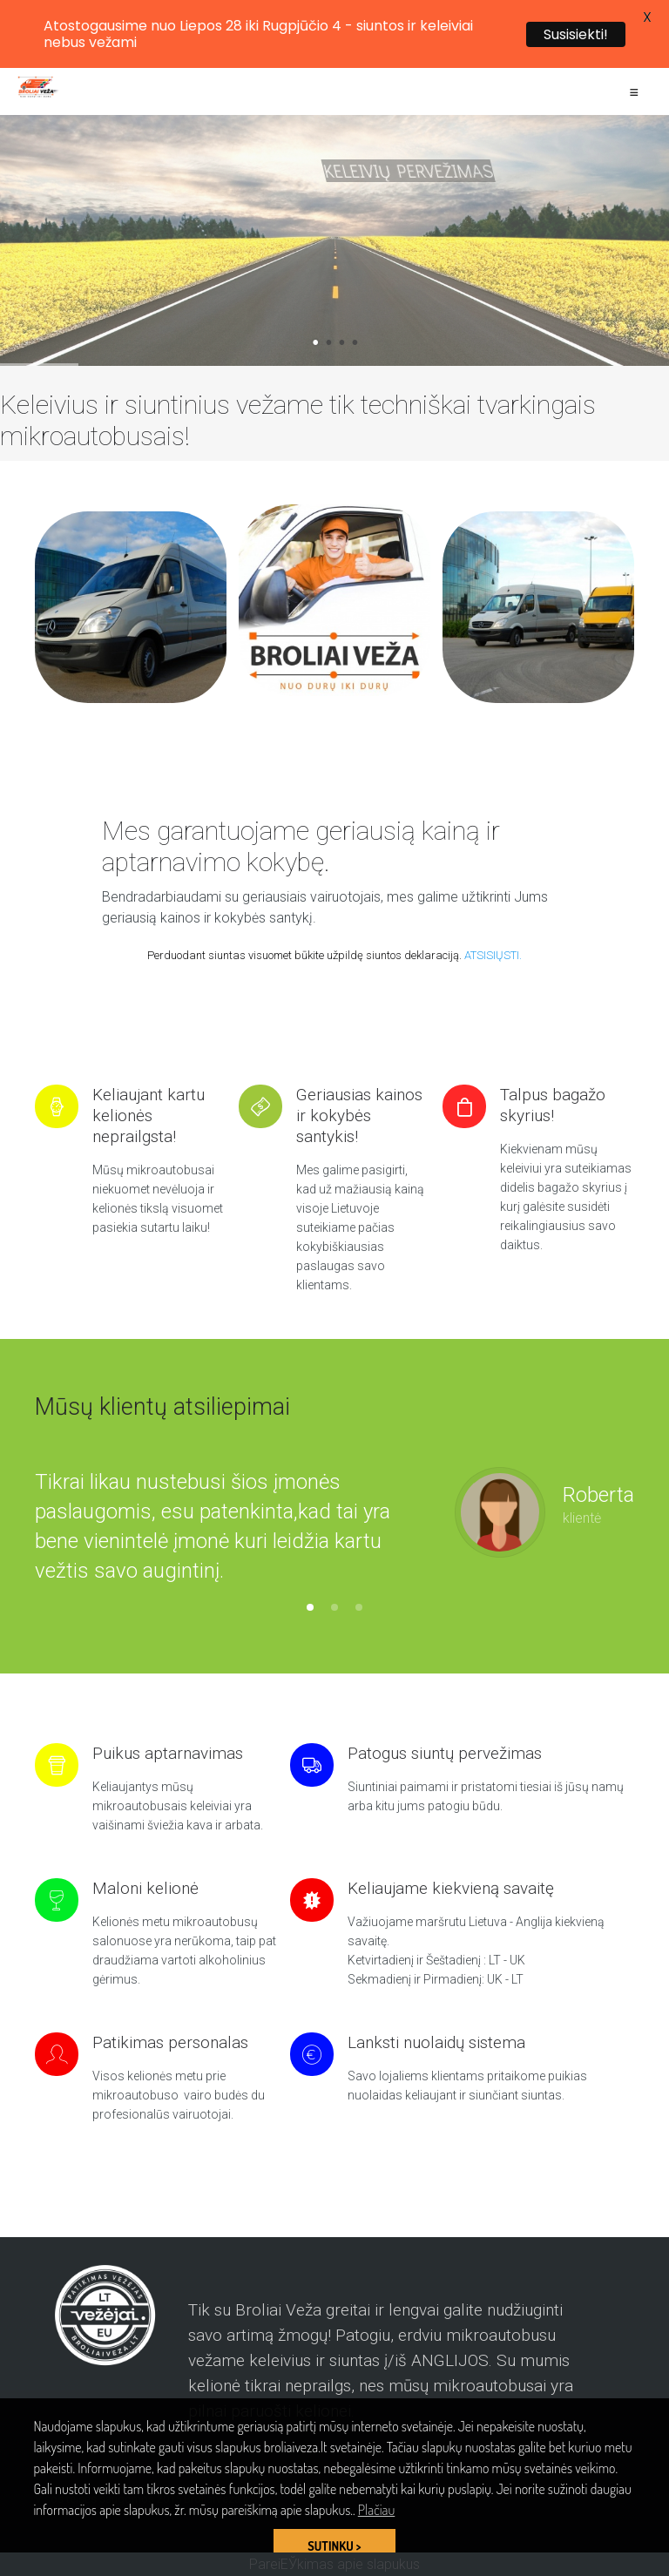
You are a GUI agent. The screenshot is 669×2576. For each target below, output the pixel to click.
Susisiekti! (576, 34)
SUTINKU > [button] (334, 2545)
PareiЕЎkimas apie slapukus (334, 2564)
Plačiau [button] (376, 2510)
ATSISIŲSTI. (493, 955)
